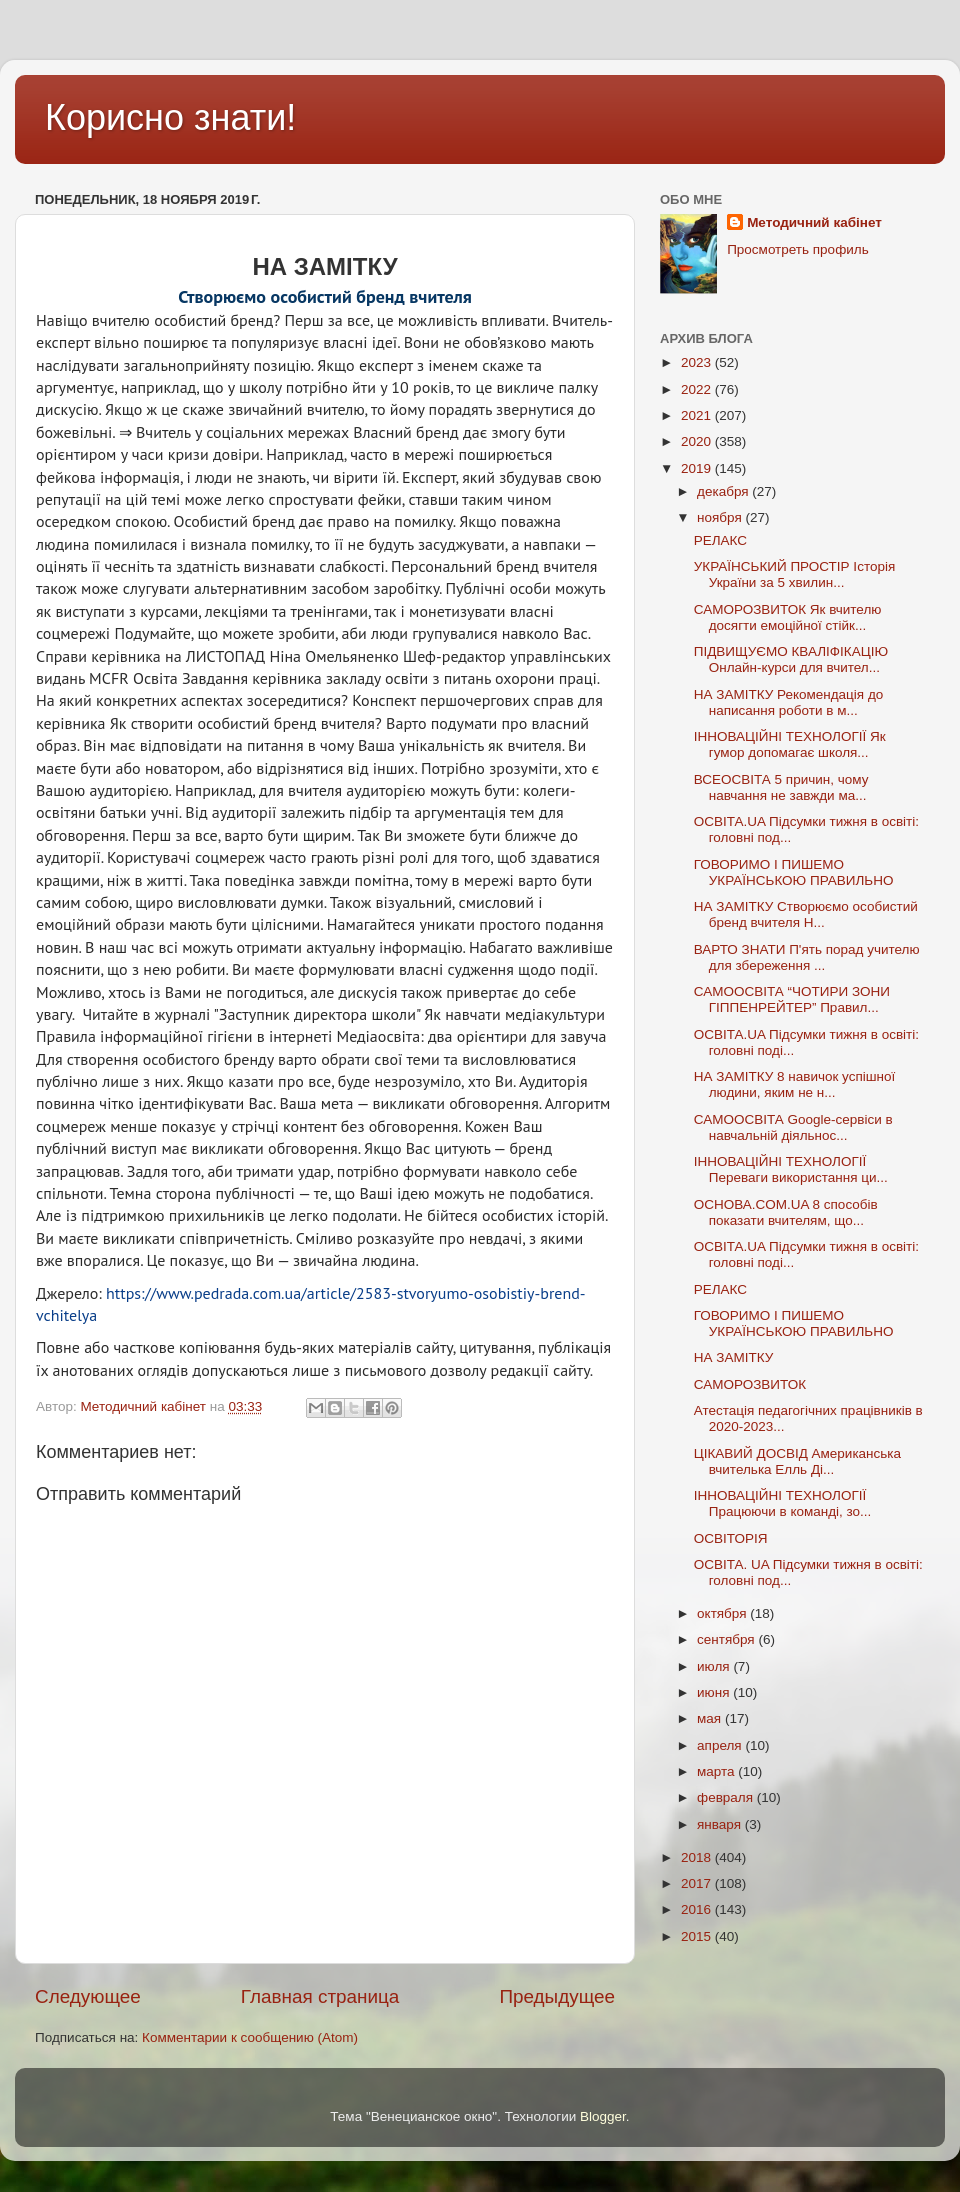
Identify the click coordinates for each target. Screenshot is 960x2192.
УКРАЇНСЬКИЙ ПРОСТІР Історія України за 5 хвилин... (795, 574)
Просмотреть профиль (798, 249)
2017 (698, 1883)
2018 (698, 1857)
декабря (724, 491)
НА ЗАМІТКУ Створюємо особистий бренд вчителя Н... (806, 914)
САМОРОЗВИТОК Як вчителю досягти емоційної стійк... (788, 617)
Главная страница (320, 1996)
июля (715, 1666)
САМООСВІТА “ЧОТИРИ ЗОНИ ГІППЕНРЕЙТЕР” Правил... (792, 999)
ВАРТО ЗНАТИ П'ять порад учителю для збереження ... (807, 957)
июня (715, 1692)
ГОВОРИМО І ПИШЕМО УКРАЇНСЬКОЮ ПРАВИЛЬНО (794, 872)
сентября (727, 1639)
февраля (727, 1797)
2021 (698, 415)
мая (711, 1718)
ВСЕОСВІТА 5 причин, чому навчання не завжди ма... (781, 787)
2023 (698, 362)
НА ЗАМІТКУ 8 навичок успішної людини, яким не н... (795, 1084)
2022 (698, 389)
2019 (698, 468)
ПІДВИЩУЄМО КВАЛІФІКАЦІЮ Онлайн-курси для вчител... (791, 659)
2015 (698, 1936)
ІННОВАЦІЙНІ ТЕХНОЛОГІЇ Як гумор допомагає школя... (790, 744)
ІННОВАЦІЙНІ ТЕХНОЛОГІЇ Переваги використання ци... (791, 1169)
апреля (721, 1745)
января (721, 1824)
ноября (721, 517)
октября (723, 1613)
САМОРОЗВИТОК (750, 1384)
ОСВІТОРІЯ (731, 1538)
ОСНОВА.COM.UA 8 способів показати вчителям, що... (786, 1212)
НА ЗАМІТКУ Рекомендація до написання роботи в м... (789, 702)
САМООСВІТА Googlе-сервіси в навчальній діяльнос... (793, 1127)
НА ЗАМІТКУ (734, 1357)
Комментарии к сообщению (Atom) (250, 2037)
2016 (698, 1909)
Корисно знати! (170, 117)
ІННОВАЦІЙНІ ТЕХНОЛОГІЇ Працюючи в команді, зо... (783, 1503)
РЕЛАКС (720, 540)
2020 (698, 441)
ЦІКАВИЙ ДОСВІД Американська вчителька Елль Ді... (797, 1461)
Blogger (603, 2116)
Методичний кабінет (814, 222)
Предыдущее (557, 1996)
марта (717, 1771)
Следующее (88, 1996)
